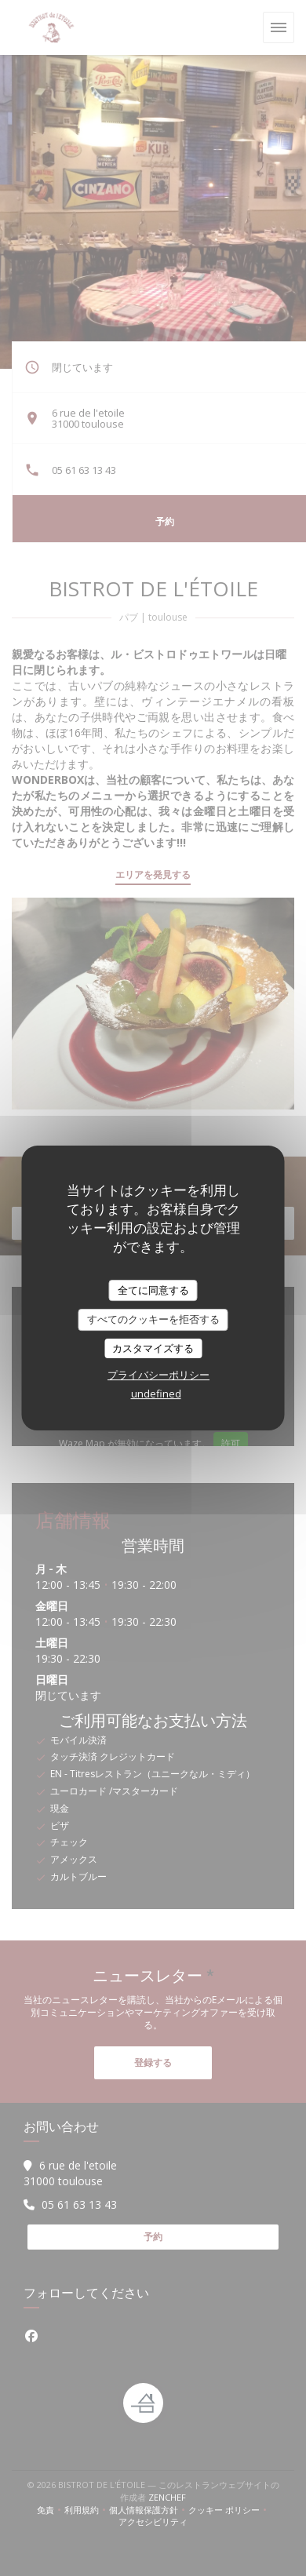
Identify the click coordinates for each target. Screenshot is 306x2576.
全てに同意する (153, 1290)
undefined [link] (156, 1393)
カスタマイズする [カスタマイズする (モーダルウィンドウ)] (153, 1348)
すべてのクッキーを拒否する (153, 1319)
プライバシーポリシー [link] (158, 1375)
